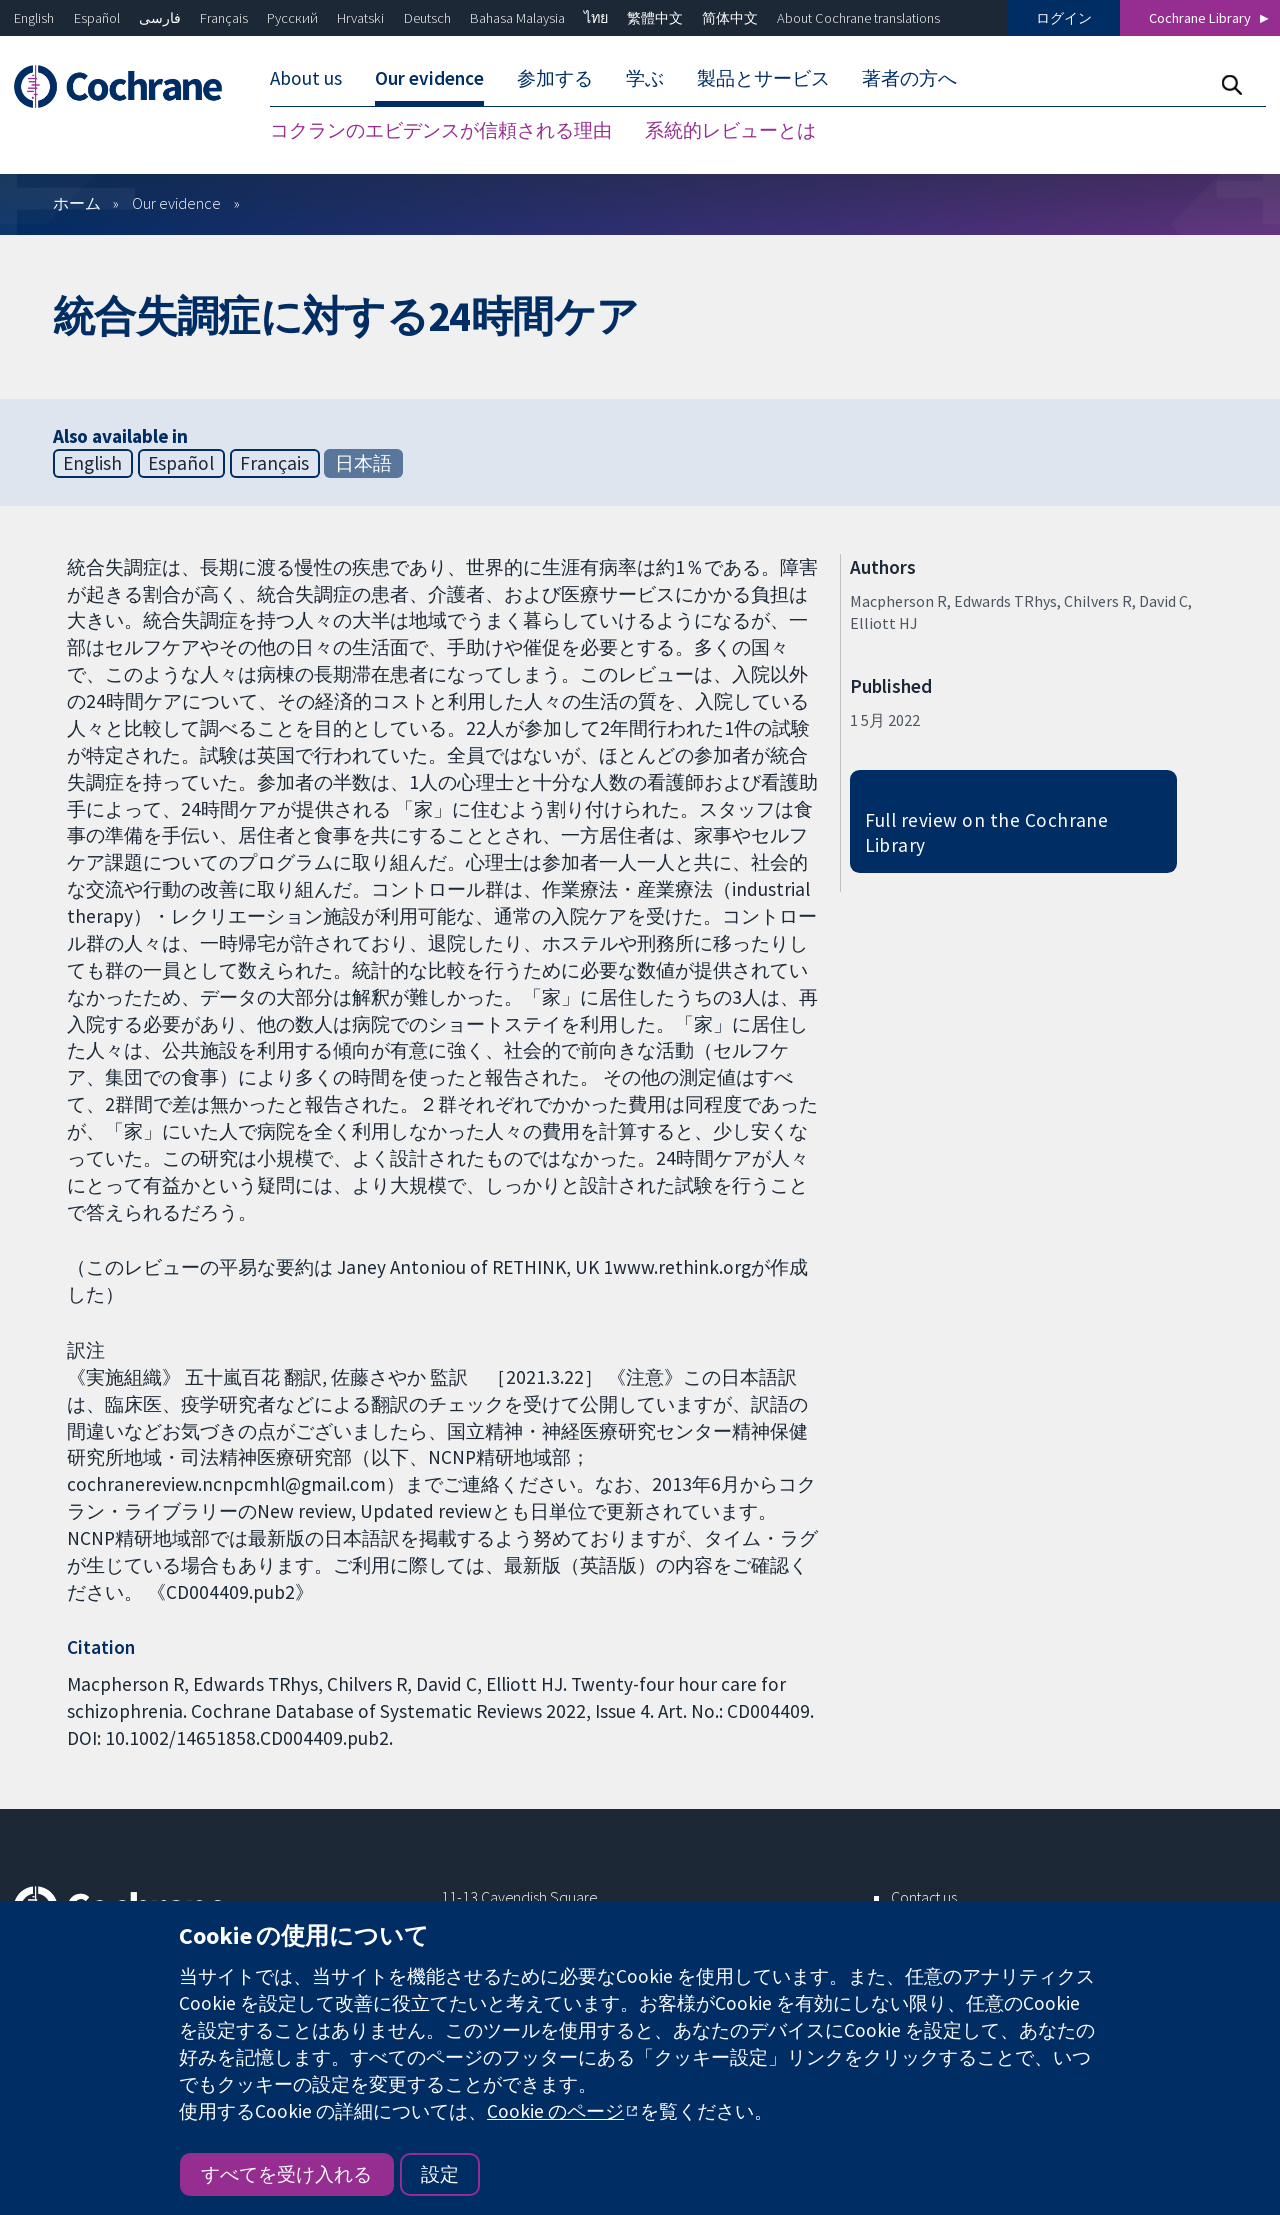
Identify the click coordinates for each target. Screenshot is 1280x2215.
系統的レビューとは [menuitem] (730, 130)
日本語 (363, 463)
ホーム (77, 203)
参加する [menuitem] (555, 78)
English (34, 18)
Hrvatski (360, 18)
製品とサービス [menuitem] (763, 78)
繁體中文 (655, 18)
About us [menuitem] (306, 78)
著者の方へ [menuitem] (909, 78)
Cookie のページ (555, 2111)
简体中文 (730, 18)
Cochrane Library (1200, 18)
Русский (292, 18)
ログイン (1064, 18)
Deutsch (427, 18)
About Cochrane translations (858, 18)
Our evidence (176, 203)
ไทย (596, 18)
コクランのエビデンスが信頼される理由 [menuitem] (441, 130)
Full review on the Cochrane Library (987, 832)
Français (224, 18)
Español (97, 18)
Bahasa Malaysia (517, 18)
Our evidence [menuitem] (429, 78)
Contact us (924, 1897)
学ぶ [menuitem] (645, 78)
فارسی (160, 18)
